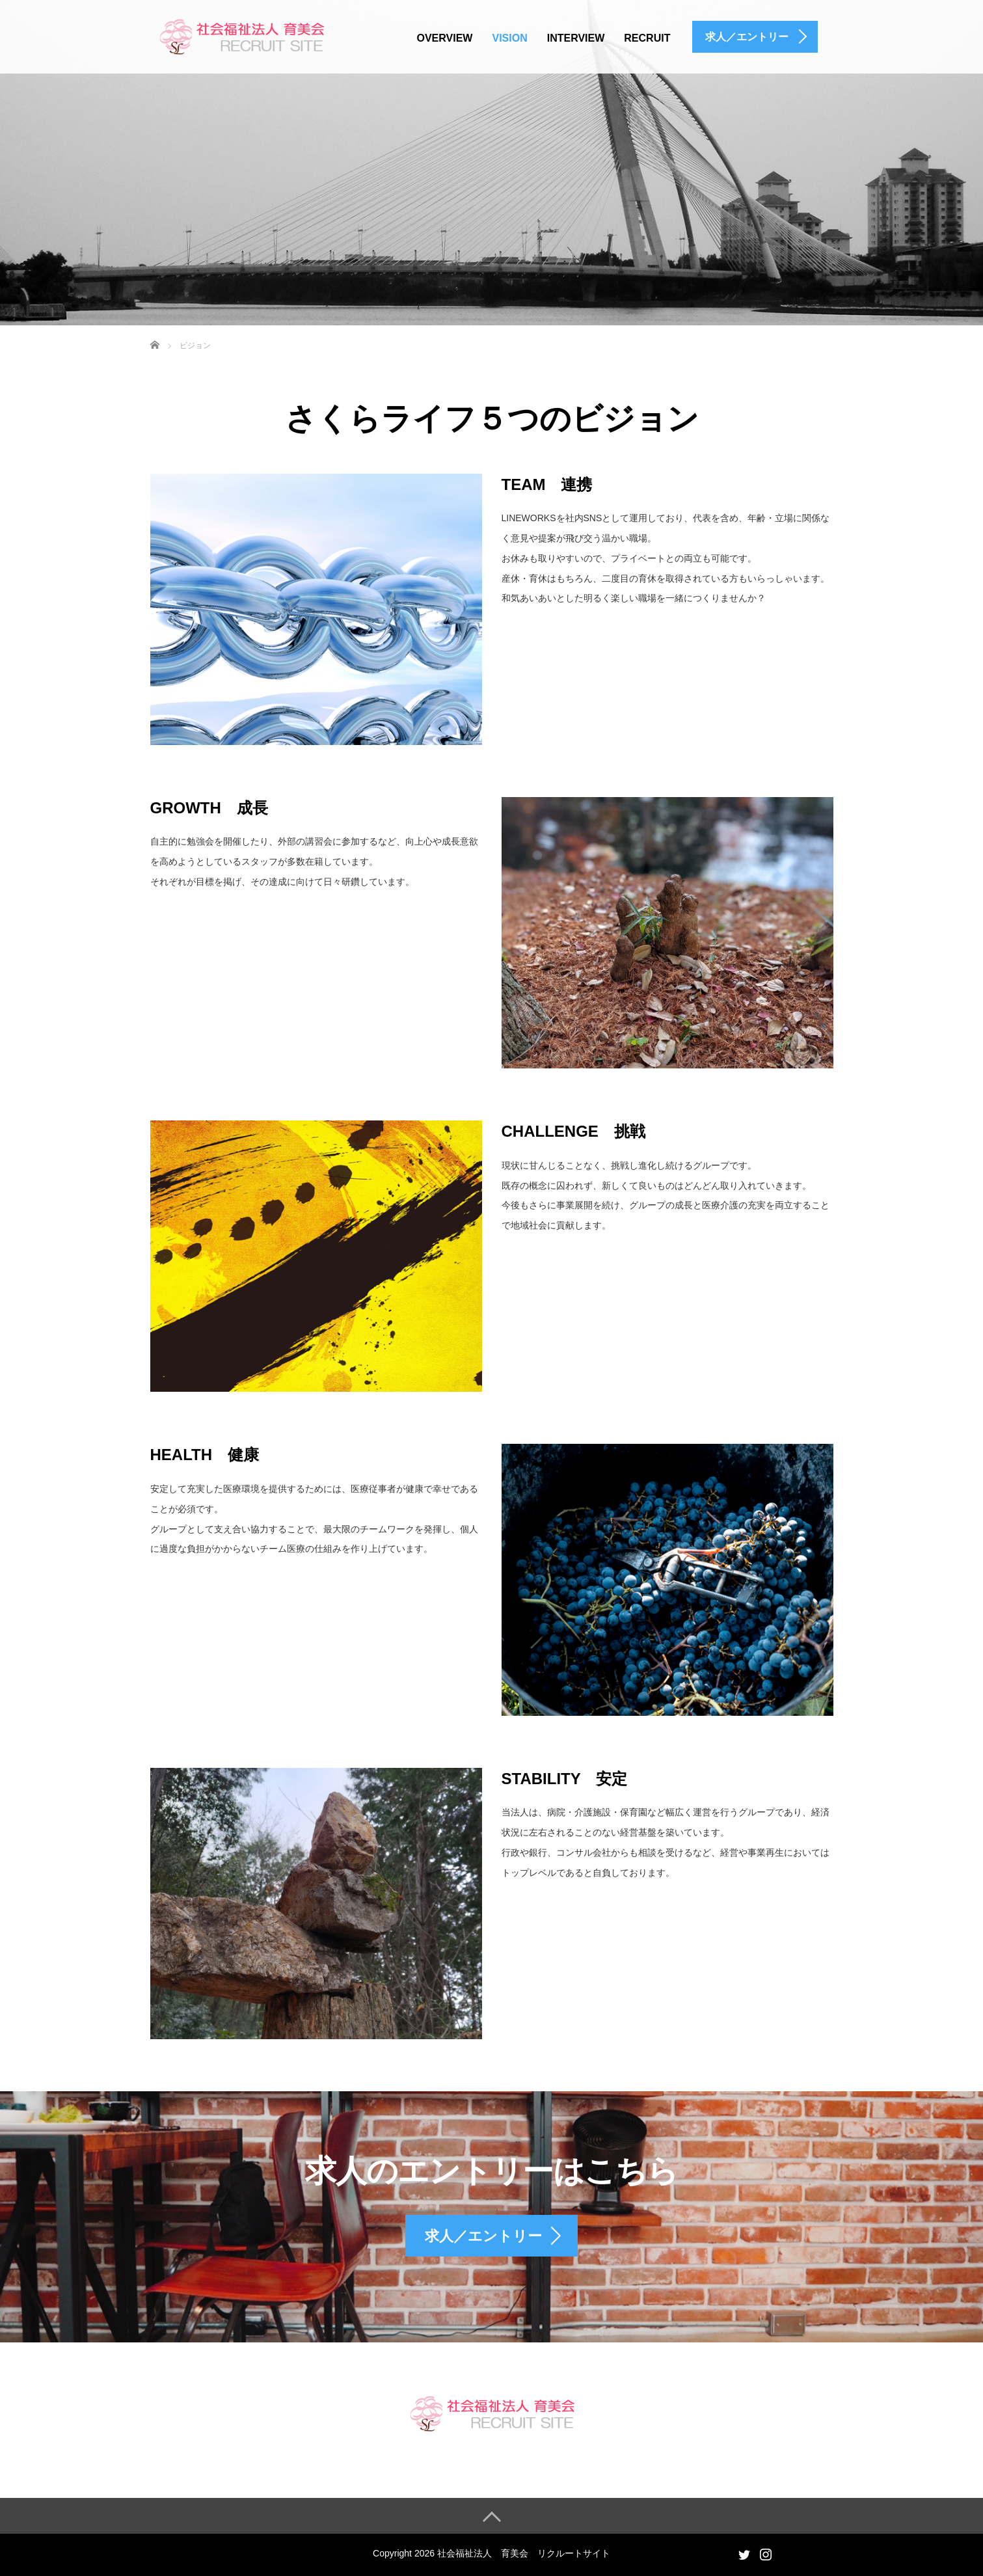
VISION (509, 38)
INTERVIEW (576, 38)
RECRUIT (647, 38)
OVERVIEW (445, 38)
